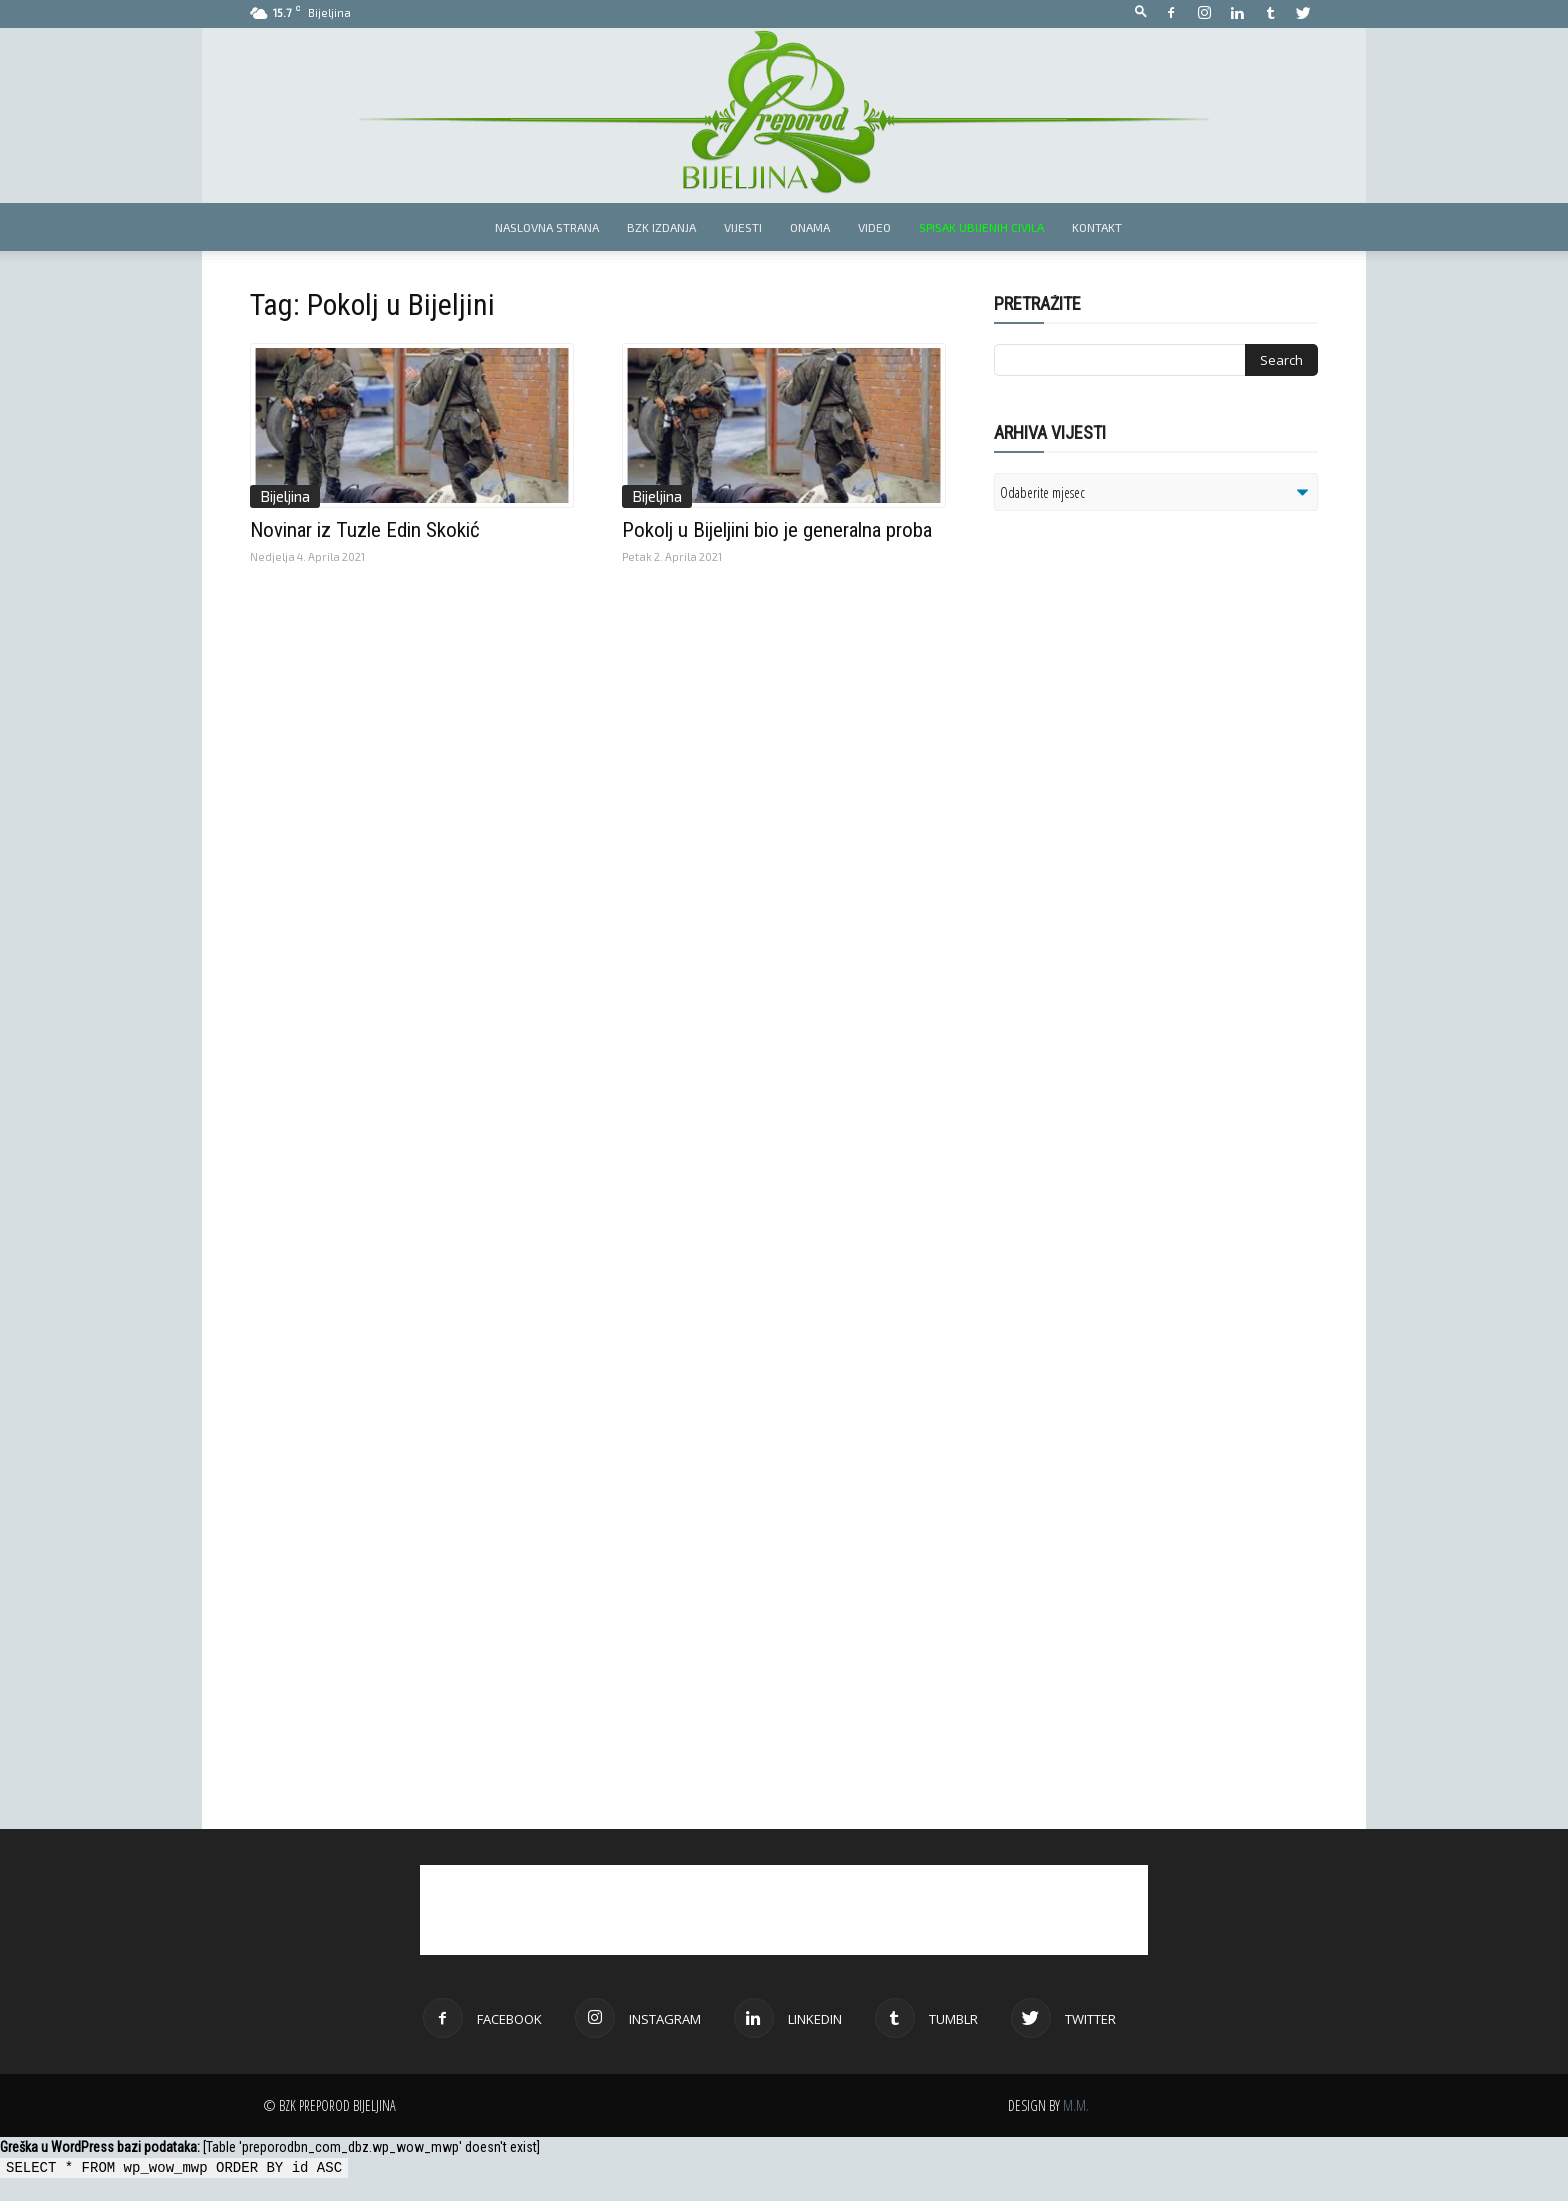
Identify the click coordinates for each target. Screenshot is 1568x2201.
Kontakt (1097, 227)
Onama (810, 227)
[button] (1141, 12)
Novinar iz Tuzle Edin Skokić (365, 530)
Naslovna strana (547, 227)
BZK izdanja (661, 227)
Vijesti (743, 227)
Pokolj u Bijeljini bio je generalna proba (777, 530)
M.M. (1076, 2105)
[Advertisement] (1149, 784)
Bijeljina (285, 496)
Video (874, 227)
